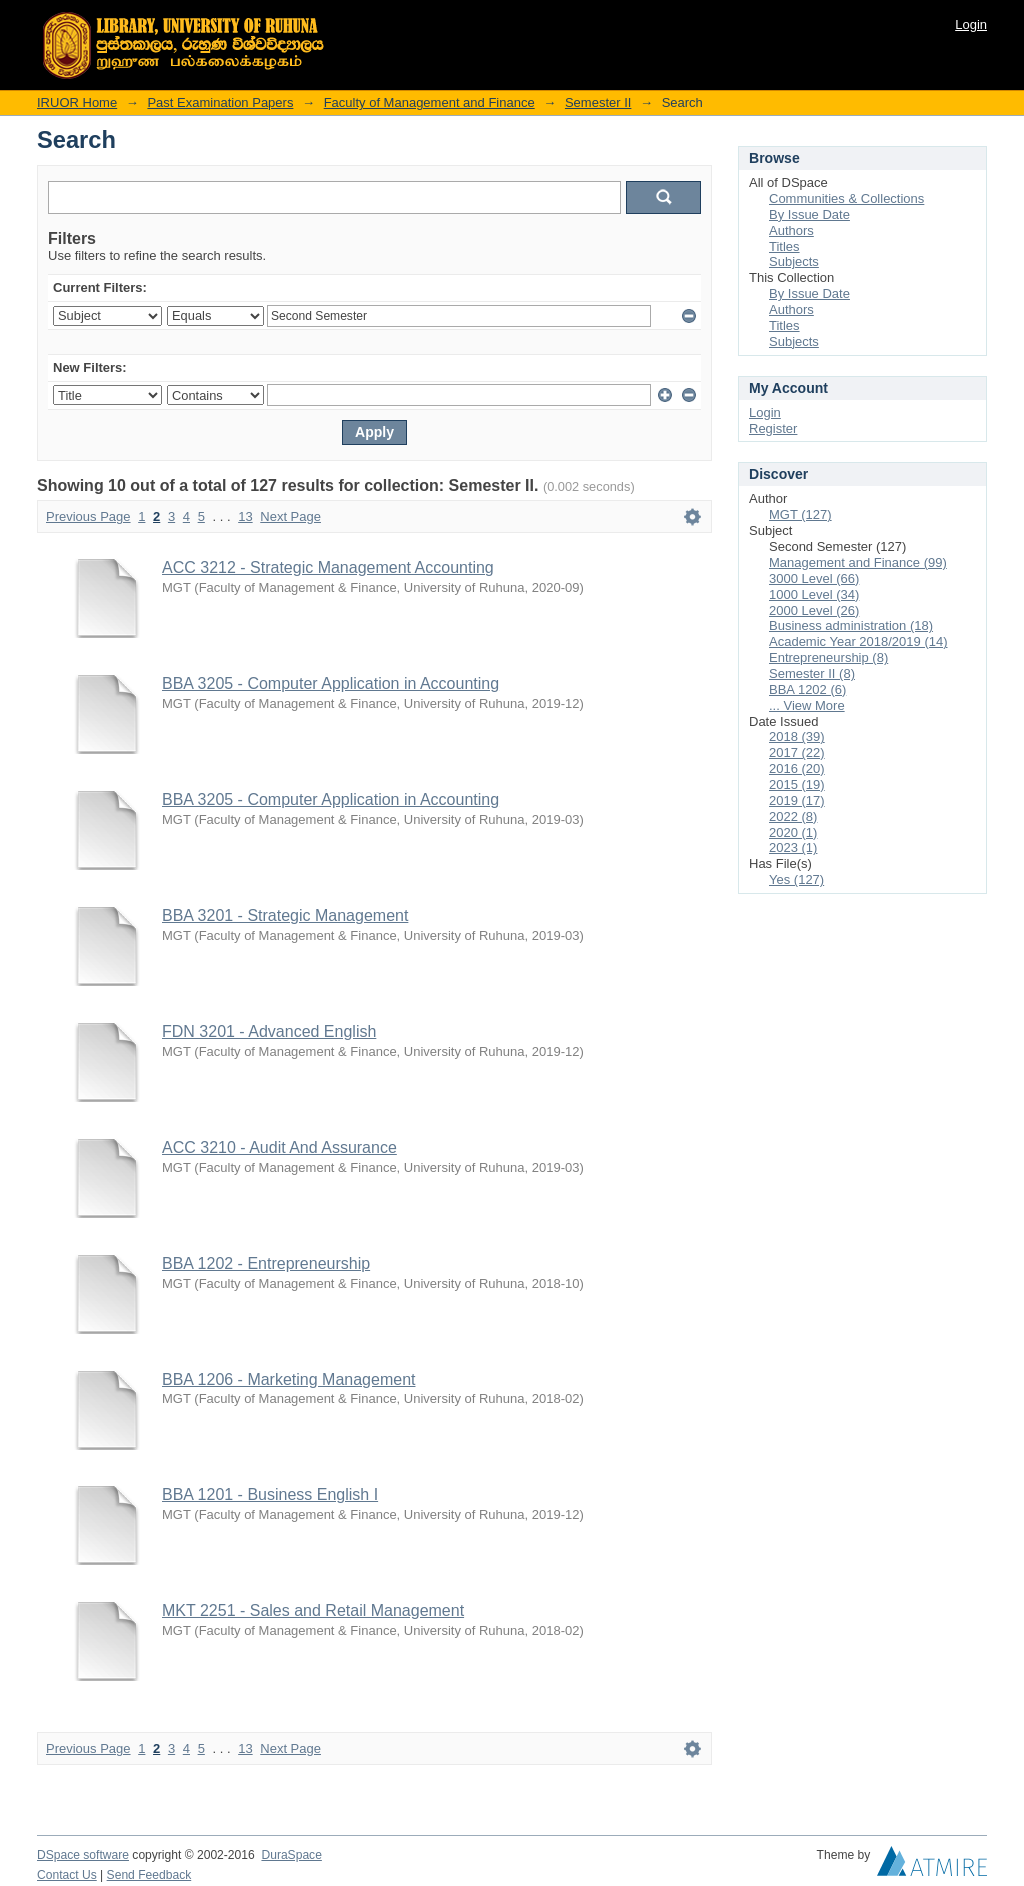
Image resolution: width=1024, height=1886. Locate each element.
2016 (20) (797, 768)
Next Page (290, 516)
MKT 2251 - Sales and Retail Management (313, 1610)
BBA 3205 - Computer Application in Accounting (330, 683)
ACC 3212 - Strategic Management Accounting (328, 567)
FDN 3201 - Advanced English (269, 1031)
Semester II (598, 102)
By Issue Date (809, 214)
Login (971, 24)
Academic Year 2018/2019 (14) (858, 641)
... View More (807, 705)
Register (773, 428)
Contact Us (67, 1875)
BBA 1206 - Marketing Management (288, 1379)
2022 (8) (793, 816)
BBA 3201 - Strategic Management (285, 915)
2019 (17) (797, 800)
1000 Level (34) (814, 594)
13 (245, 516)
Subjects (794, 261)
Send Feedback (149, 1875)
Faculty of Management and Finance (429, 102)
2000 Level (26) (814, 610)
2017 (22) (797, 752)
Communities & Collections (846, 198)
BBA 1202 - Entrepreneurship (266, 1263)
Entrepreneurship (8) (828, 657)
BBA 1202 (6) (807, 689)
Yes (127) (796, 879)
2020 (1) (793, 832)
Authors (791, 230)
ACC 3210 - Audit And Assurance (279, 1147)
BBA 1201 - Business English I (270, 1494)
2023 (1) (793, 847)
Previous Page (88, 516)
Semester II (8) (812, 673)
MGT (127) (800, 514)
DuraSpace (291, 1855)
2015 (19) (797, 784)
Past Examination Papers (220, 102)
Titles (784, 246)
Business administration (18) (851, 625)
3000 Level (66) (814, 578)
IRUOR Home (77, 102)
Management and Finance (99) (858, 562)
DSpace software (83, 1855)
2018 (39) (797, 736)
